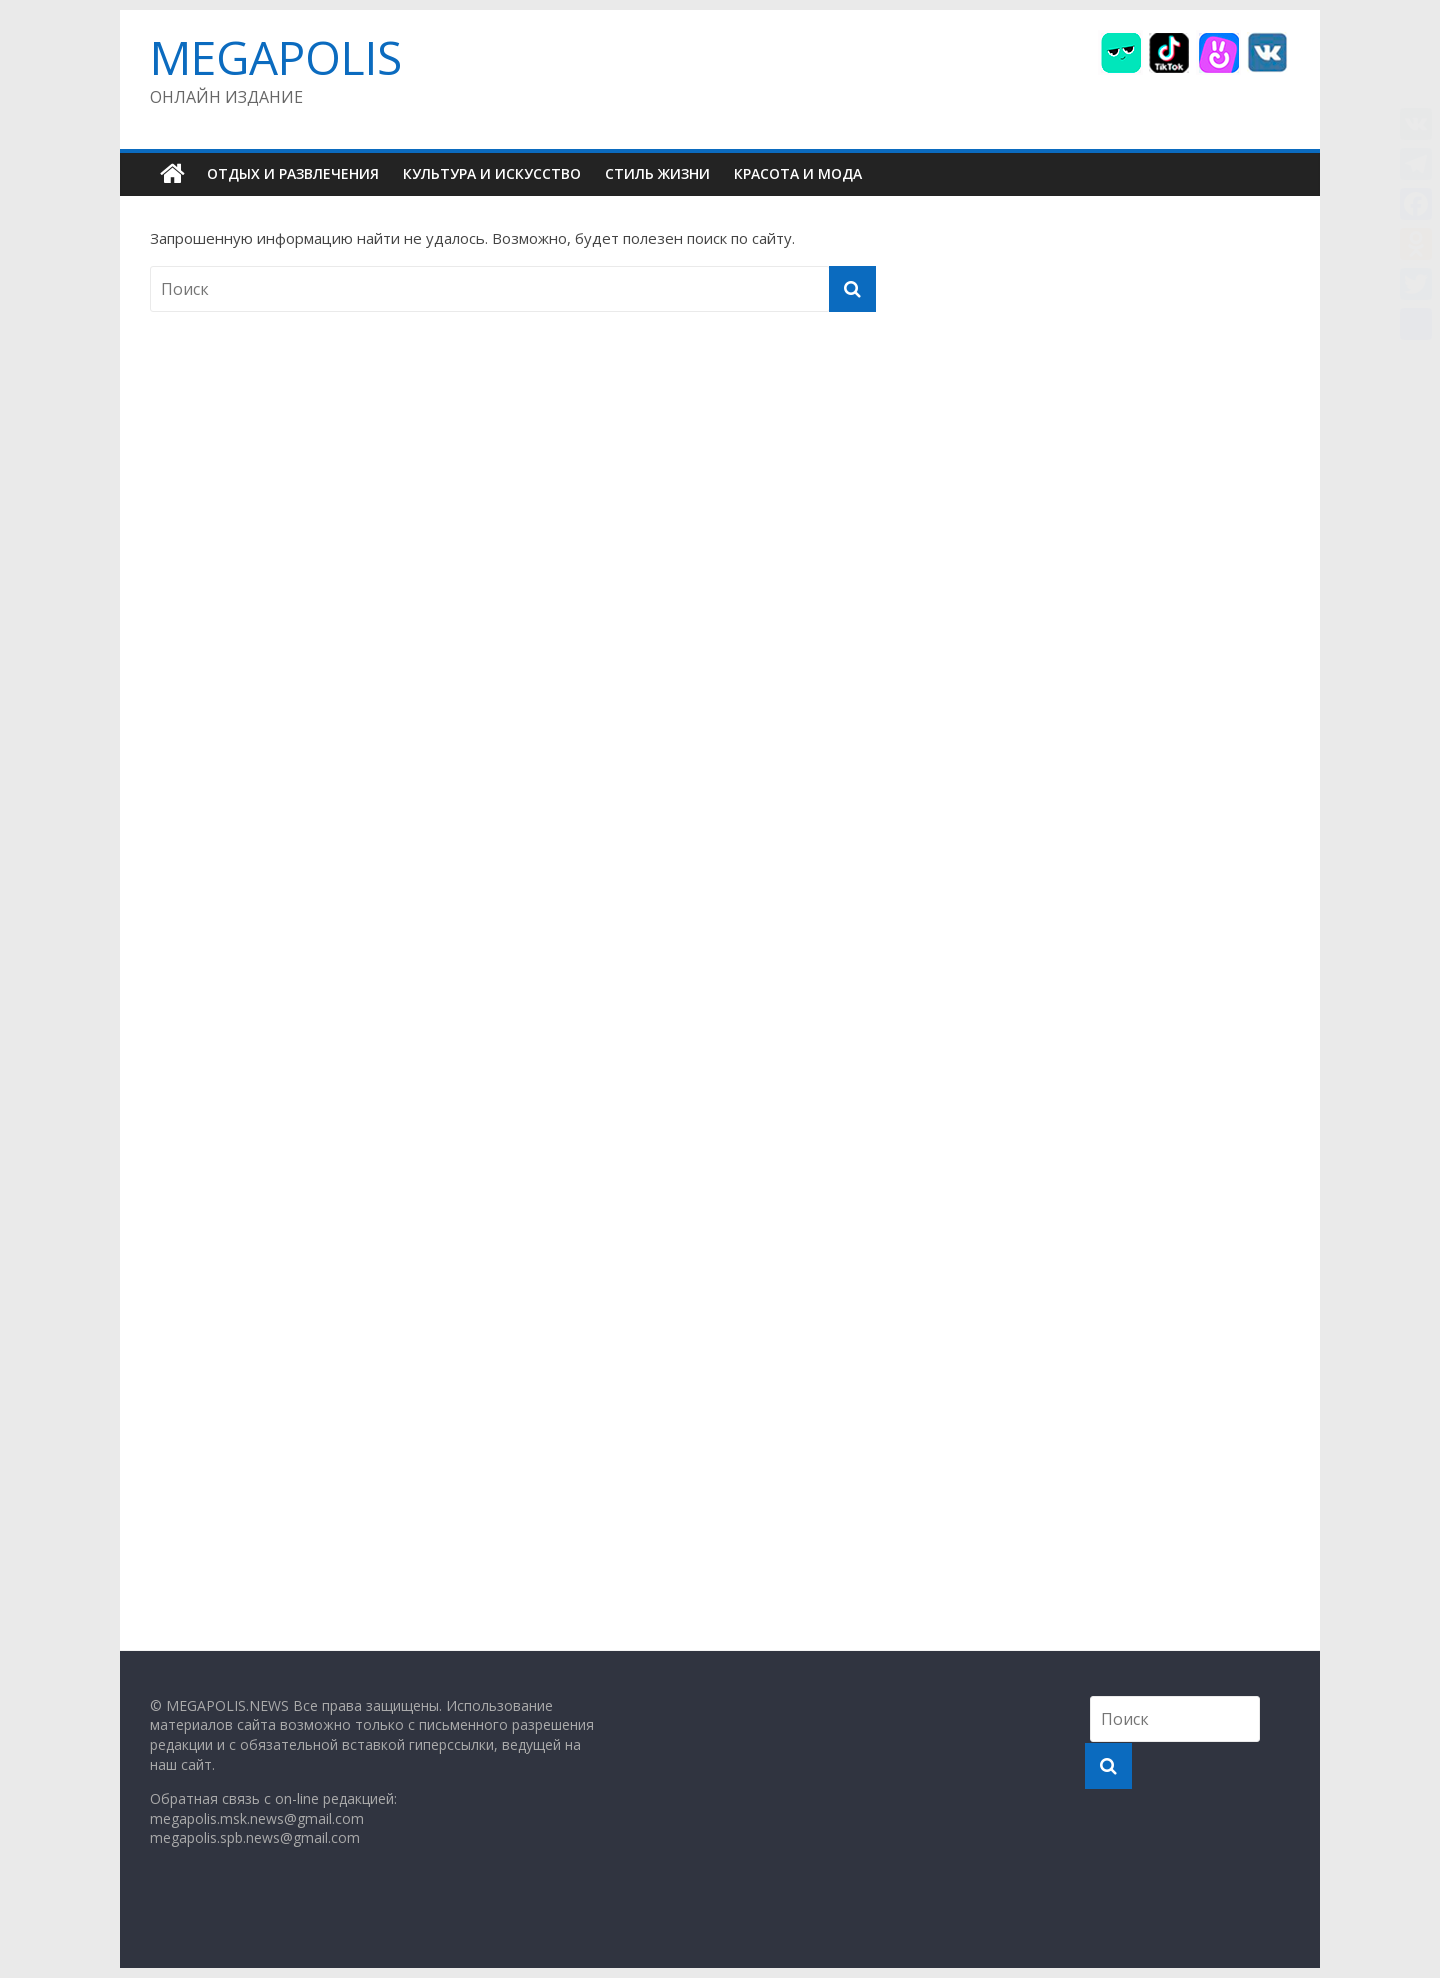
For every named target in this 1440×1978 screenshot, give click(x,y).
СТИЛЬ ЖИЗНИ (657, 173)
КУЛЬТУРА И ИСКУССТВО (492, 173)
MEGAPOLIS (276, 57)
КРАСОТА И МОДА (798, 173)
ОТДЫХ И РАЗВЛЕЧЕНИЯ (293, 173)
